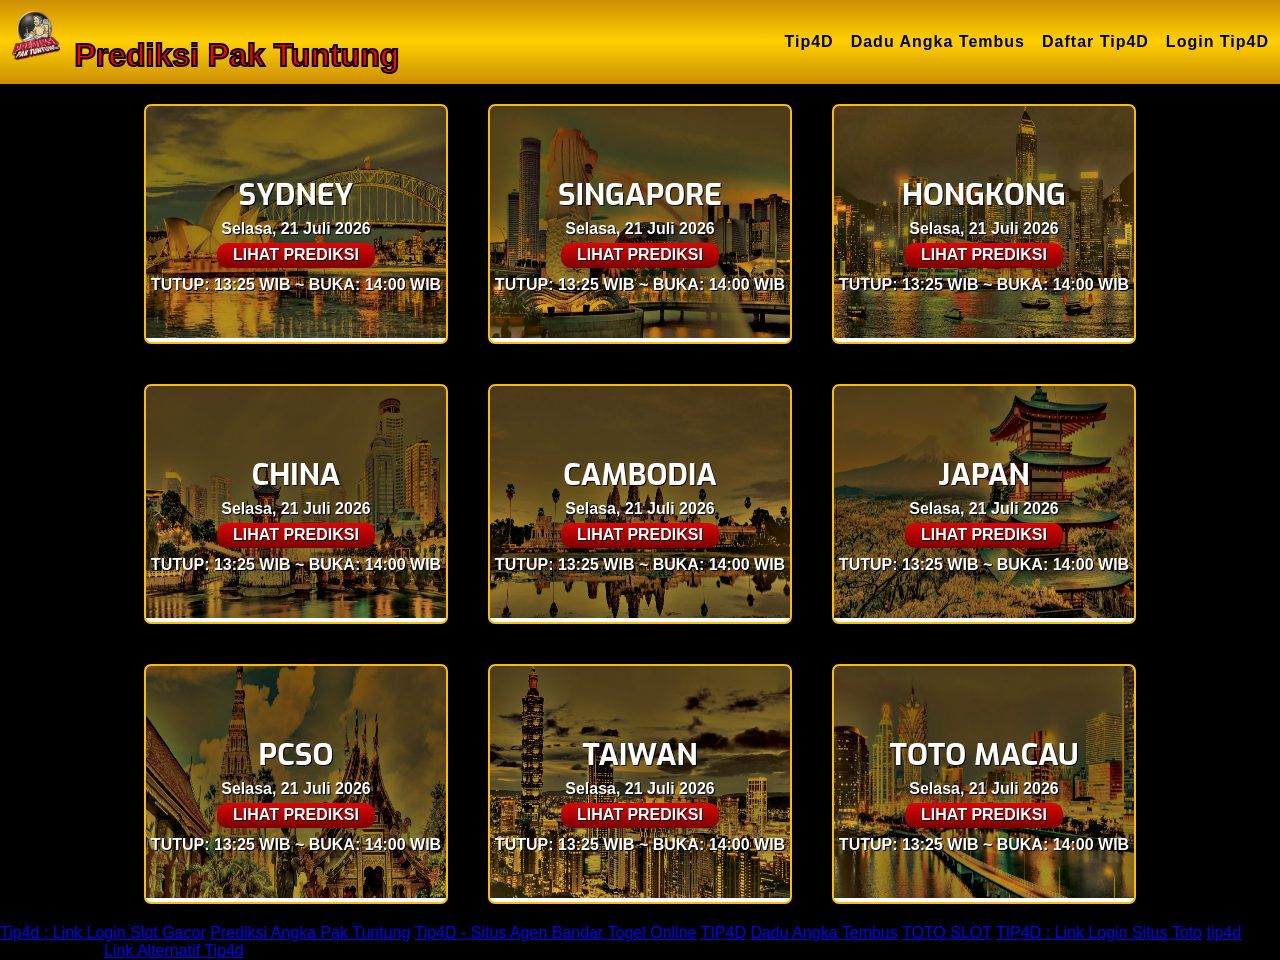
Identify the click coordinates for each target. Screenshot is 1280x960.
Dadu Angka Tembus (938, 41)
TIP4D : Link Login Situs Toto (1099, 932)
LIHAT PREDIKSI (296, 254)
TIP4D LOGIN (50, 950)
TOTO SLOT (947, 932)
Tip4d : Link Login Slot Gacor (103, 932)
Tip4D (809, 41)
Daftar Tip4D (1095, 41)
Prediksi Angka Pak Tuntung (310, 932)
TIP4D (723, 932)
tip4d (1223, 932)
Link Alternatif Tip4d (174, 950)
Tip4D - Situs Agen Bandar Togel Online (555, 932)
